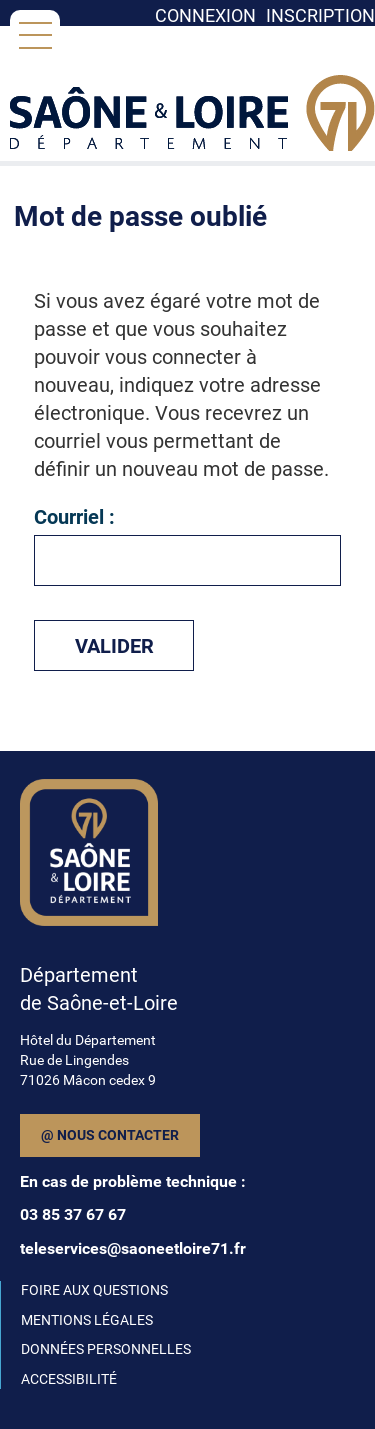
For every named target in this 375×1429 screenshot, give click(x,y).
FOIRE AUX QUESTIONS (94, 1290)
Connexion (205, 15)
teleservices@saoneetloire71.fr (133, 1248)
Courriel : (74, 517)
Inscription (320, 15)
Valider (114, 646)
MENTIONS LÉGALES (87, 1320)
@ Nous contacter (110, 1135)
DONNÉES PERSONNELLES (106, 1349)
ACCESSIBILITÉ (69, 1379)
